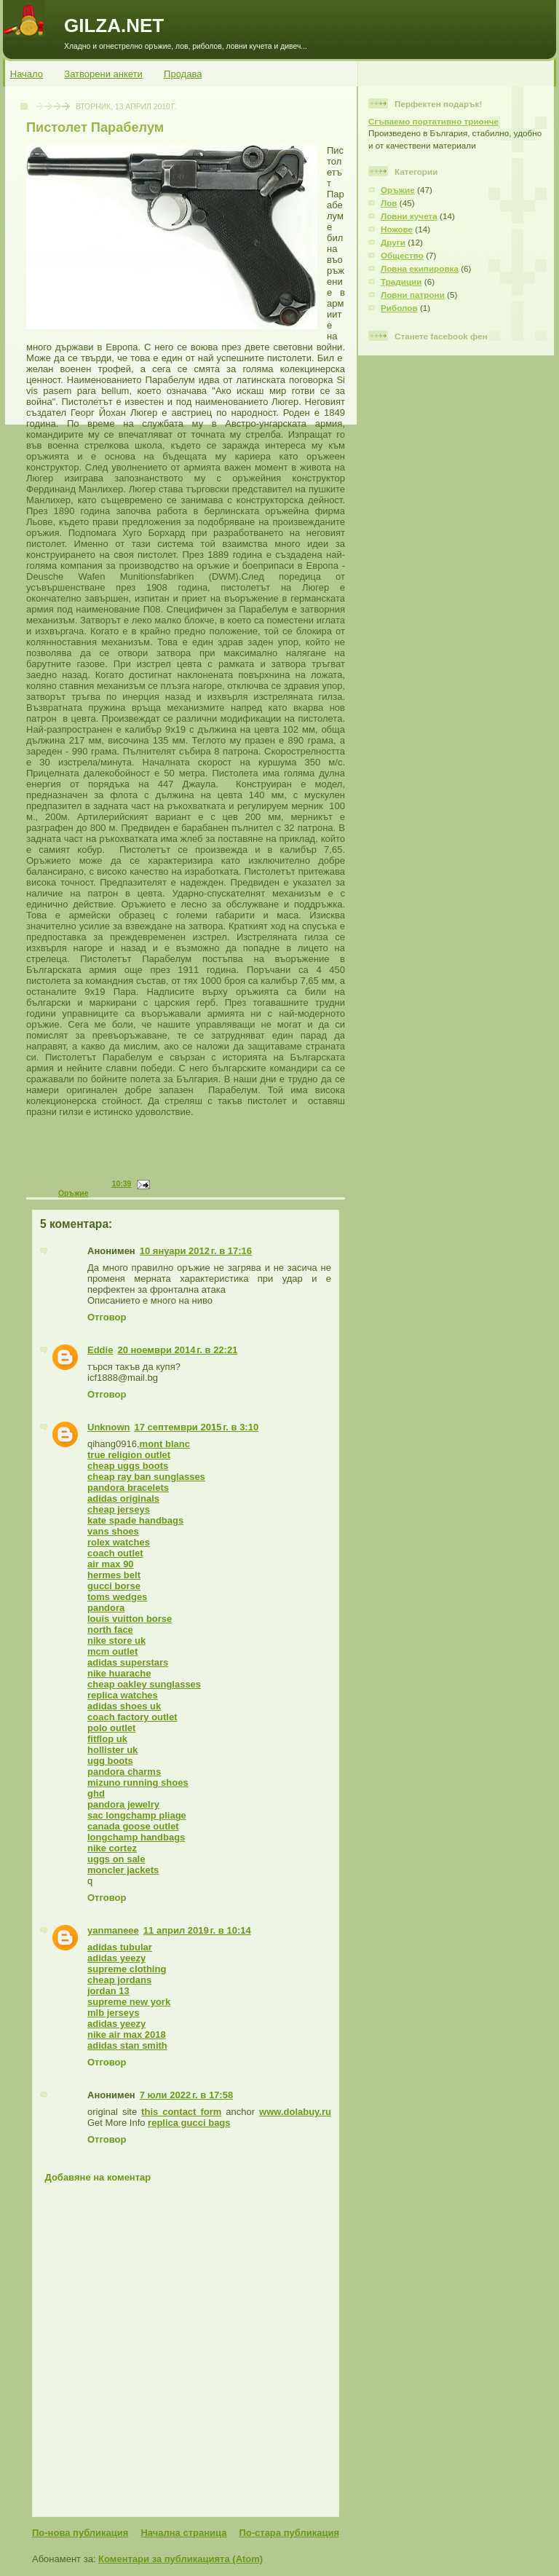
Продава (183, 73)
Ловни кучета (409, 216)
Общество (402, 255)
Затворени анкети (103, 73)
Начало (26, 73)
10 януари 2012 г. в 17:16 (196, 1250)
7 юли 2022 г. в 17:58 (186, 2094)
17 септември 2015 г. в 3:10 (197, 1427)
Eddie (100, 1349)
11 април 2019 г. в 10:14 (197, 1930)
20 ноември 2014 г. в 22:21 (177, 1349)
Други (393, 242)
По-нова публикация (80, 2532)
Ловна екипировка (420, 268)
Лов (389, 203)
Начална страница (183, 2532)
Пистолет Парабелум (95, 127)
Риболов (399, 307)
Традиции (401, 281)
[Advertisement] (190, 1156)
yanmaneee (113, 1930)
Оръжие (73, 1193)
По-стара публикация (289, 2532)
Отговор (106, 1317)
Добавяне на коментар (98, 2177)
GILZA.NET (114, 25)
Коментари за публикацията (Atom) (180, 2558)
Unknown (108, 1427)
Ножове (397, 229)
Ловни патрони (413, 294)
